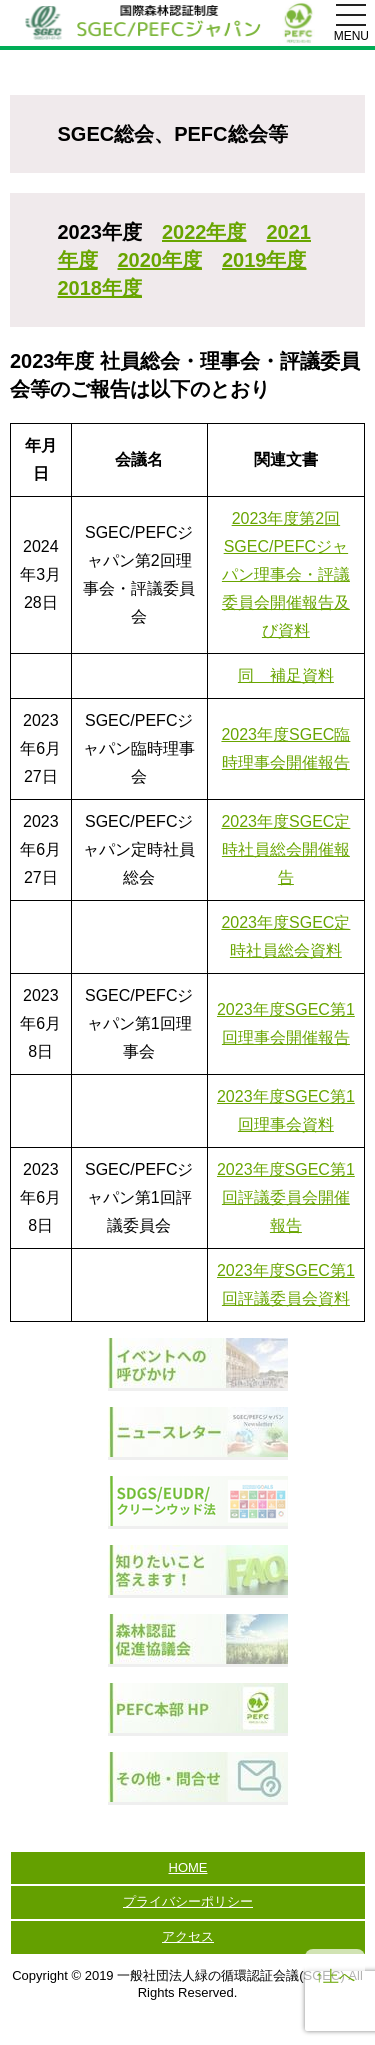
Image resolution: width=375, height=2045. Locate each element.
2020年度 (160, 260)
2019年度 (264, 260)
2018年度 (100, 288)
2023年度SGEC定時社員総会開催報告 (285, 849)
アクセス (188, 1936)
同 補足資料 (286, 675)
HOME (188, 1867)
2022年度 (204, 232)
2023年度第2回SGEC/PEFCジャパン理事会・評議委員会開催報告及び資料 (286, 574)
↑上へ (335, 1976)
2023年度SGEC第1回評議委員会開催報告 (286, 1197)
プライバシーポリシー (188, 1901)
